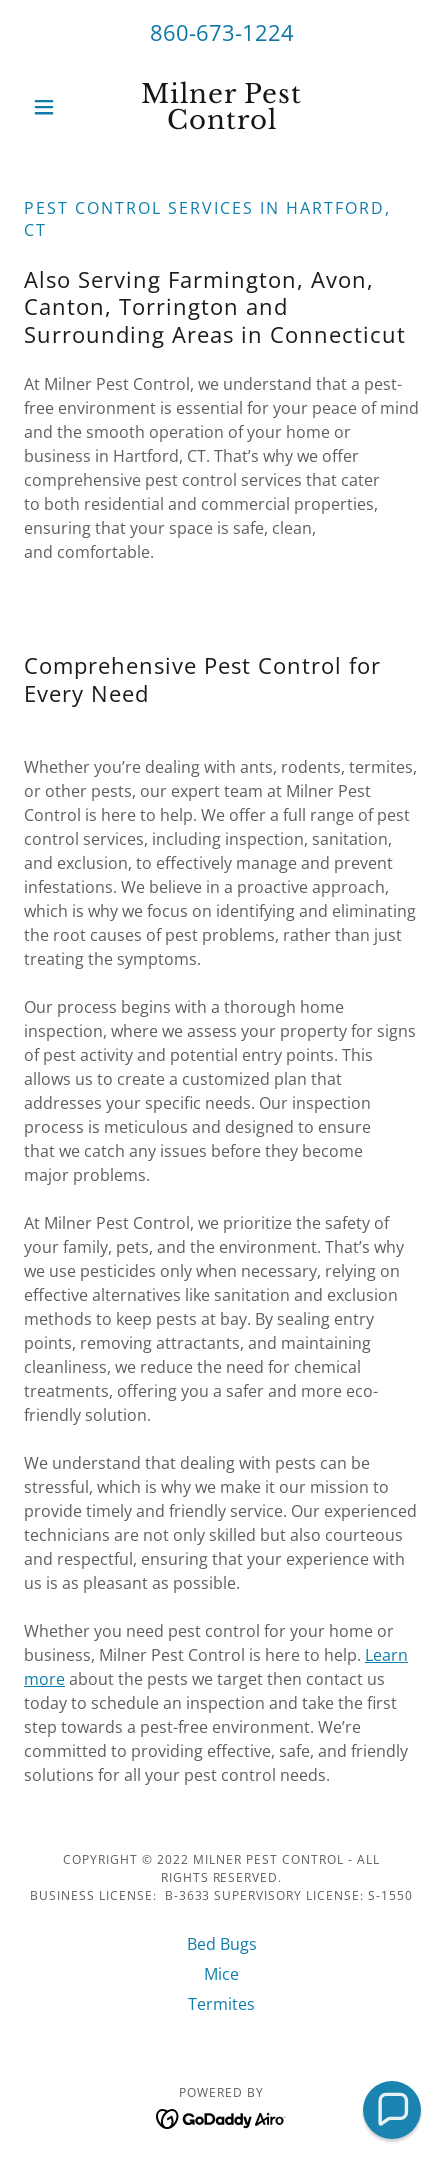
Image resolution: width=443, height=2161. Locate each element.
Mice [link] (221, 1974)
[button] (53, 107)
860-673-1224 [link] (222, 32)
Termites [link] (221, 2004)
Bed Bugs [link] (222, 1944)
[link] (221, 107)
